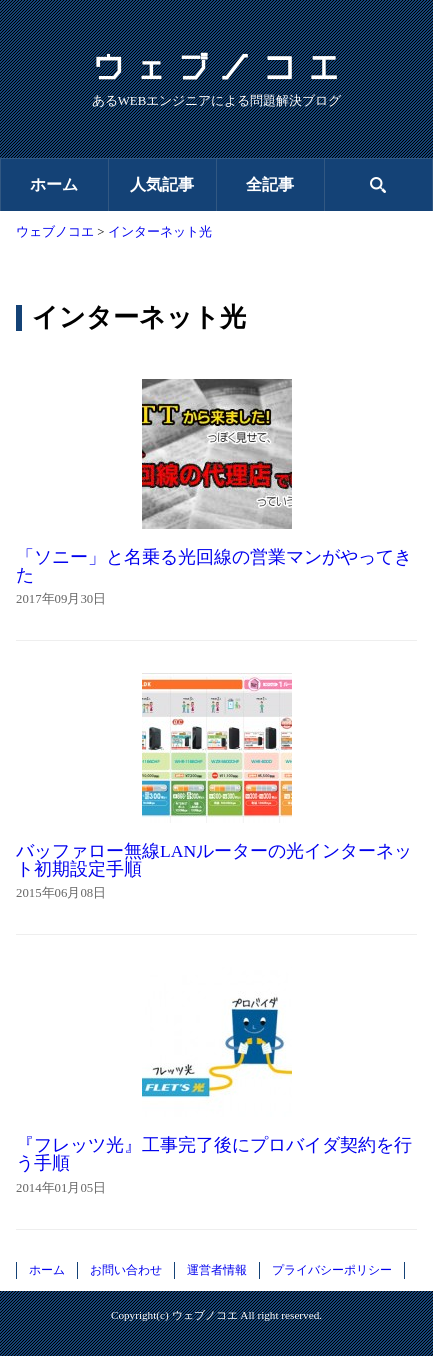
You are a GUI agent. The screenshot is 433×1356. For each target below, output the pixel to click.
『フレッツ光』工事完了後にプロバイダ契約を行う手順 (214, 1154)
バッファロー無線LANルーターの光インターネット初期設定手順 (214, 860)
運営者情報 (217, 1270)
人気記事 (162, 184)
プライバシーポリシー (332, 1270)
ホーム (54, 184)
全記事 (270, 184)
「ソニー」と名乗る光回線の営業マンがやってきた (214, 566)
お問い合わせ (126, 1270)
